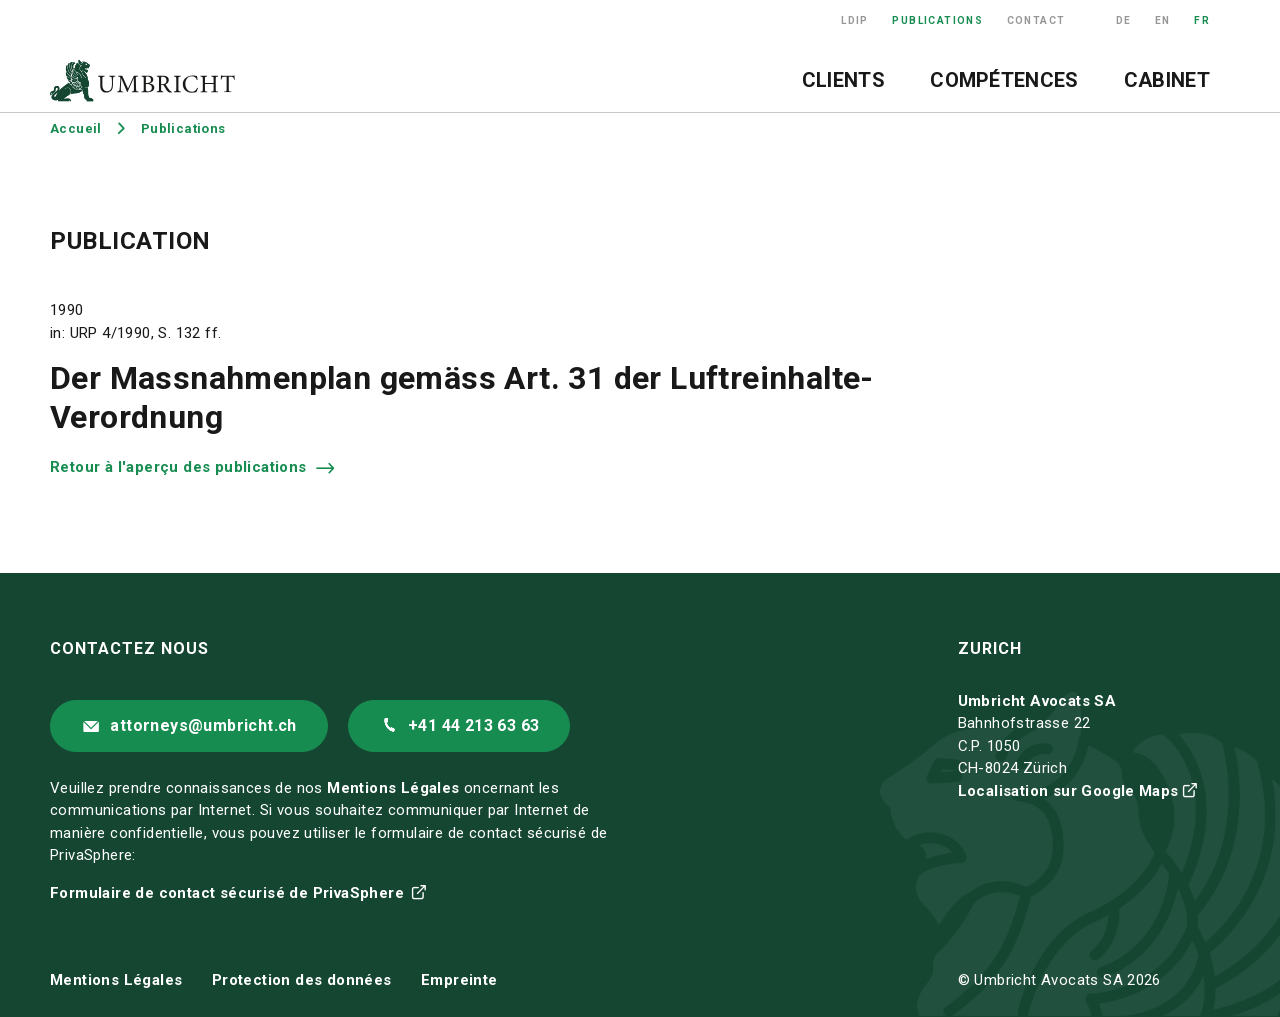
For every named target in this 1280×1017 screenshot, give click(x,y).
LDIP (855, 20)
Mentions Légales (393, 788)
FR (1202, 20)
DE (1124, 20)
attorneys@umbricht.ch (203, 725)
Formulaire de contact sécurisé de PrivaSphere (229, 893)
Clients (843, 80)
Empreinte (459, 980)
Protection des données (302, 980)
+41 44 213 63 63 (473, 725)
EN (1163, 20)
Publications (937, 20)
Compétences (1004, 80)
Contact (1036, 20)
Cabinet (1167, 80)
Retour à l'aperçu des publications (180, 467)
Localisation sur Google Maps (1068, 791)
